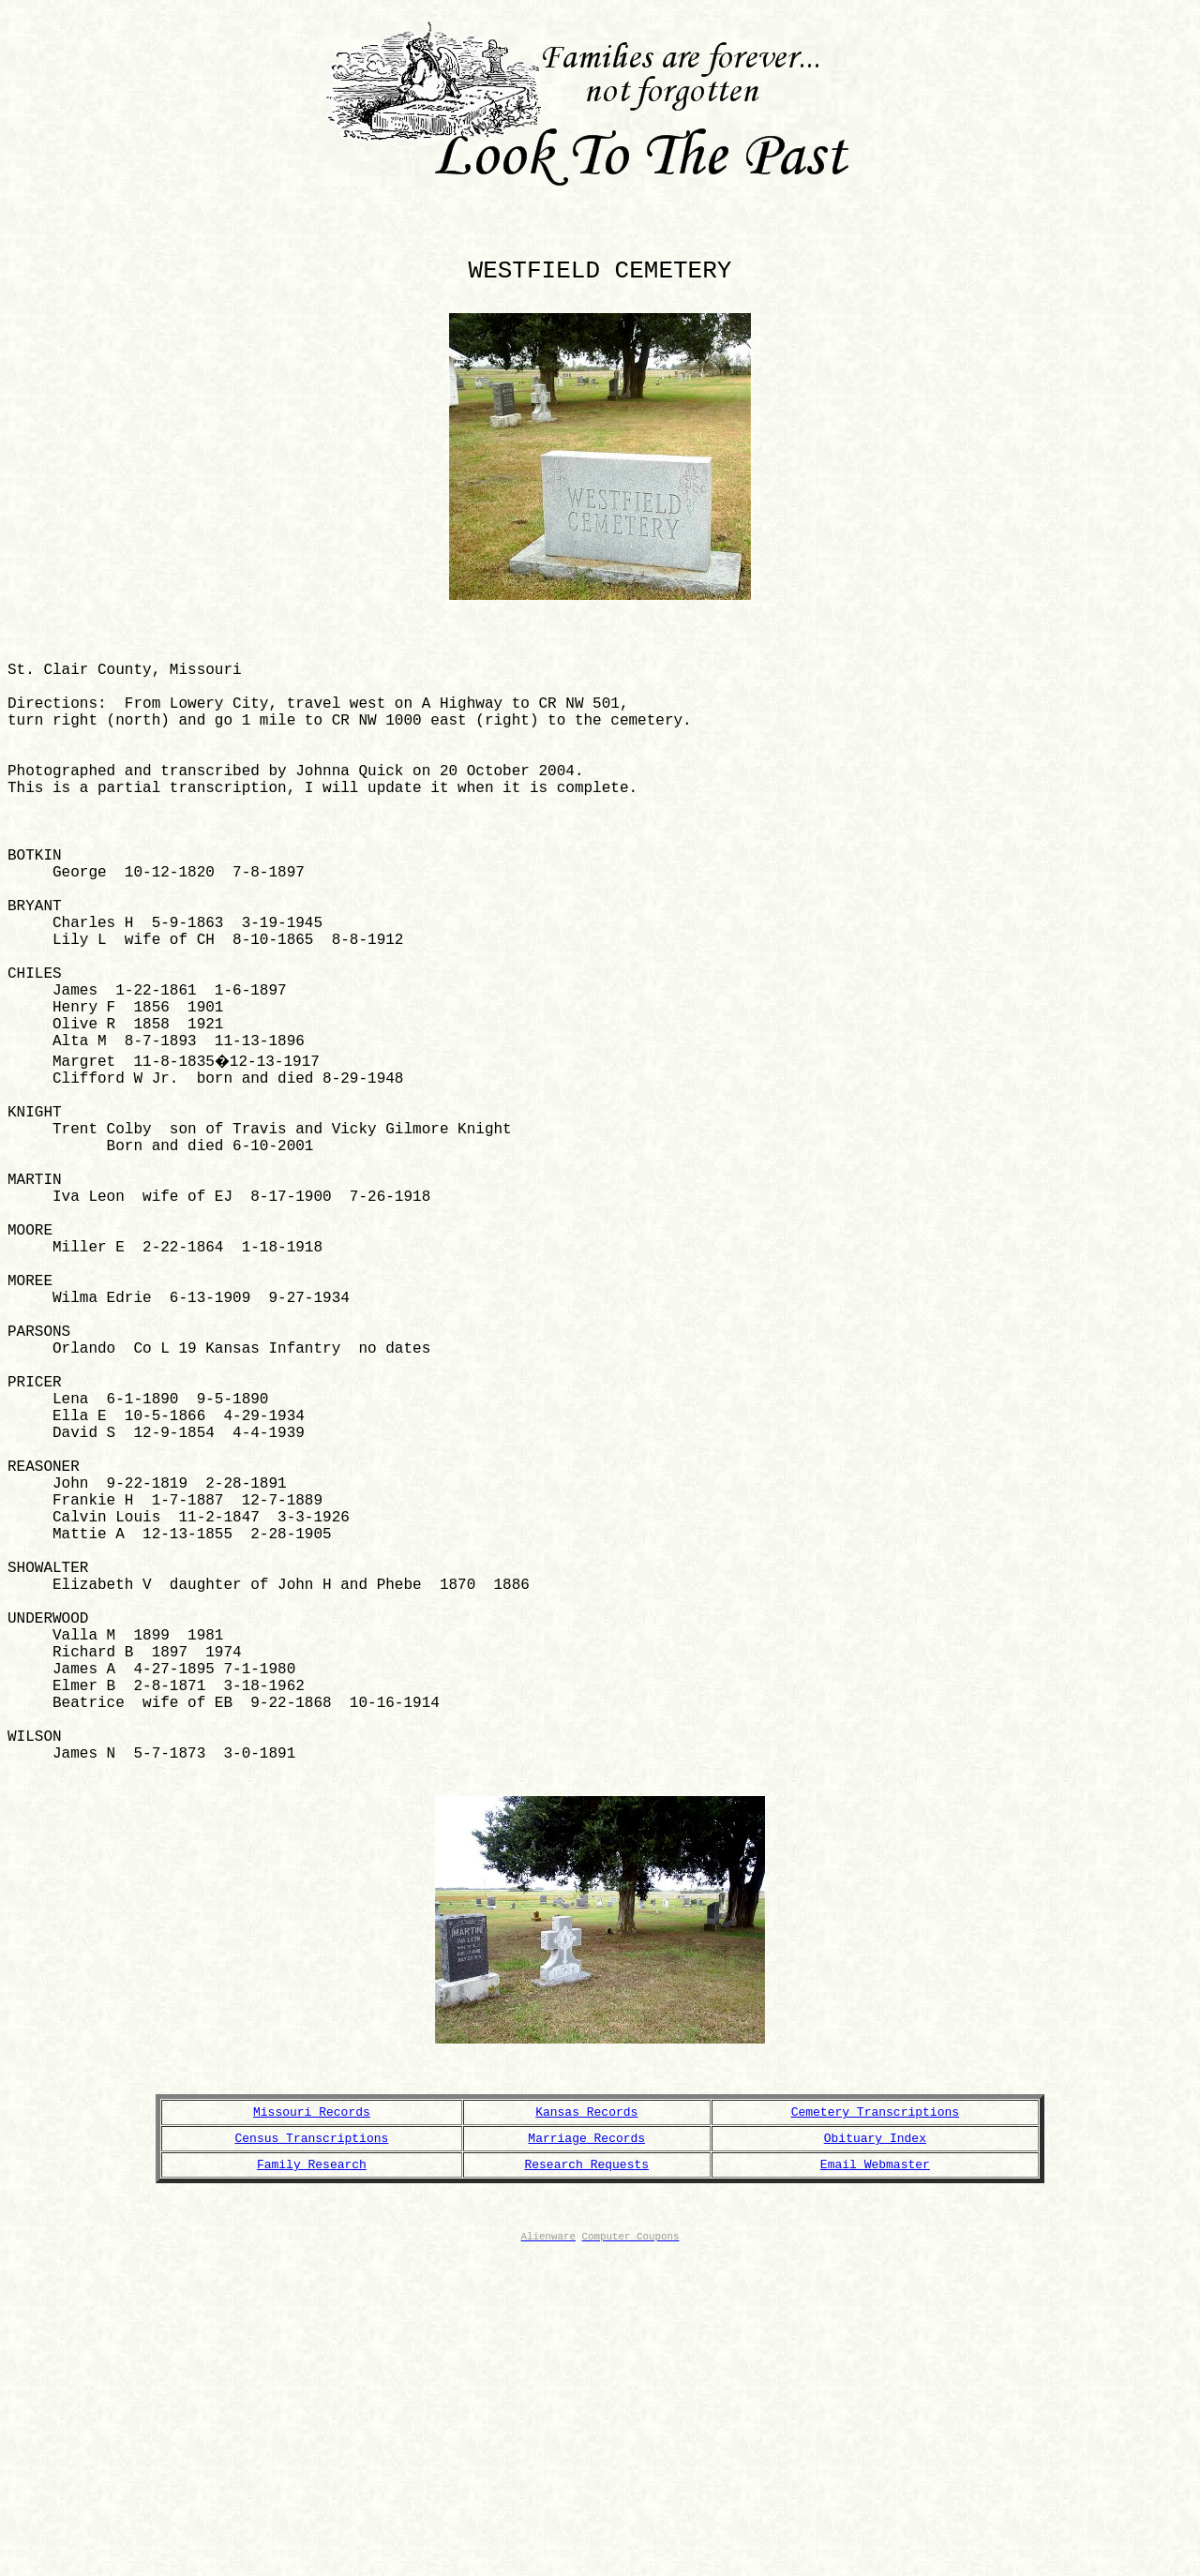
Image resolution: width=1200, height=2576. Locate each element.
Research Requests (586, 2472)
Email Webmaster (875, 2472)
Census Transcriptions (312, 2442)
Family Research (312, 2472)
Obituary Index (875, 2442)
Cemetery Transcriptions (875, 2413)
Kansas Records (586, 2413)
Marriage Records (586, 2442)
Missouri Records (311, 2413)
